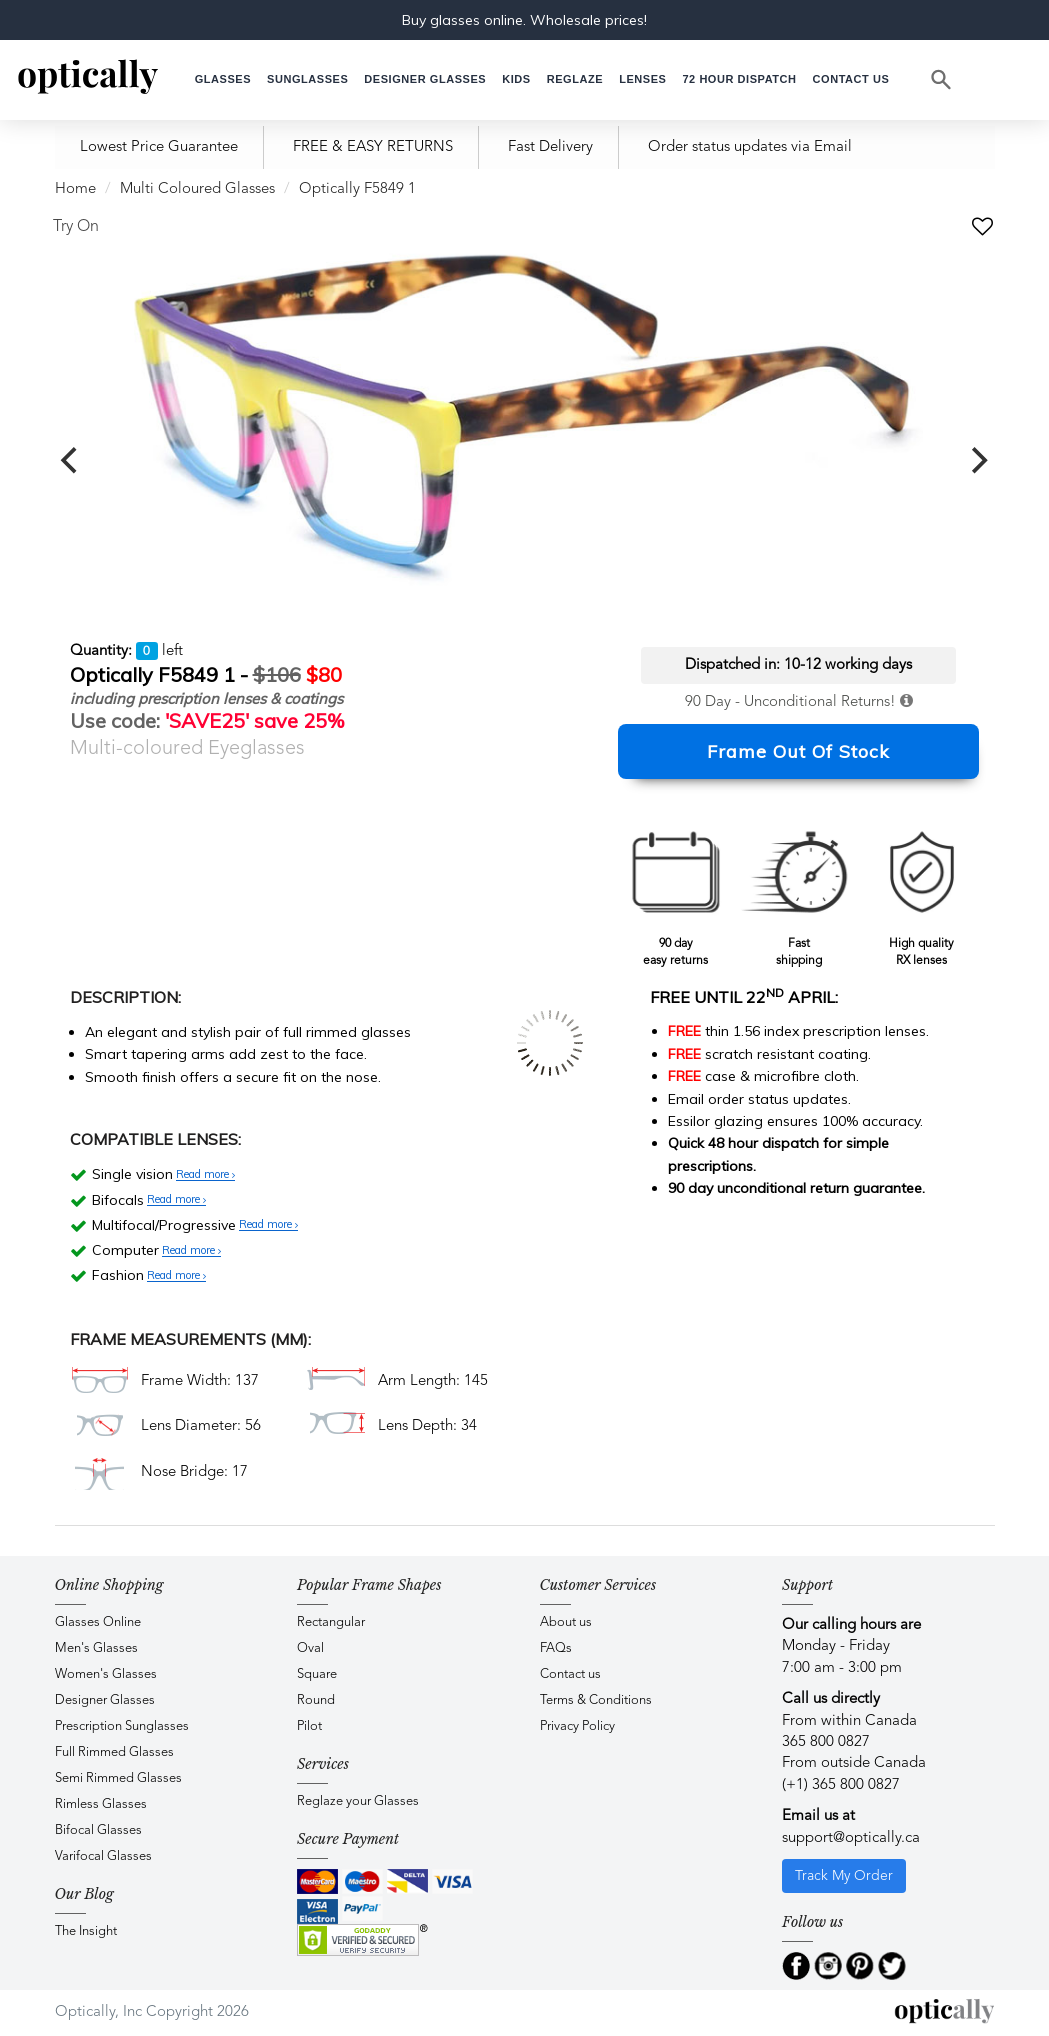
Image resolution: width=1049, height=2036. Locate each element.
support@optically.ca (851, 1838)
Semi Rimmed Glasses (118, 1778)
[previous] (72, 461)
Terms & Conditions (596, 1700)
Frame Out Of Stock (798, 751)
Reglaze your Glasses (358, 1801)
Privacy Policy (577, 1726)
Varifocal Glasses (103, 1856)
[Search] (942, 80)
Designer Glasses (105, 1700)
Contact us (570, 1674)
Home (75, 189)
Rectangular (331, 1622)
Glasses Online (98, 1622)
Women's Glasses (106, 1674)
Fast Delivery (550, 147)
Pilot (309, 1726)
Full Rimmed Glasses (114, 1752)
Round (316, 1700)
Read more (205, 1175)
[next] (978, 461)
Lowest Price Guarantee (159, 147)
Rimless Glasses (101, 1804)
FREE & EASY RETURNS (373, 147)
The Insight (86, 1931)
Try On (76, 227)
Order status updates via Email (750, 147)
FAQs (556, 1648)
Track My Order (844, 1876)
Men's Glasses (96, 1648)
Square (317, 1674)
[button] (516, 79)
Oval (310, 1648)
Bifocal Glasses (98, 1830)
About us (566, 1622)
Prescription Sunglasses (122, 1726)
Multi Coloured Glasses (197, 189)
